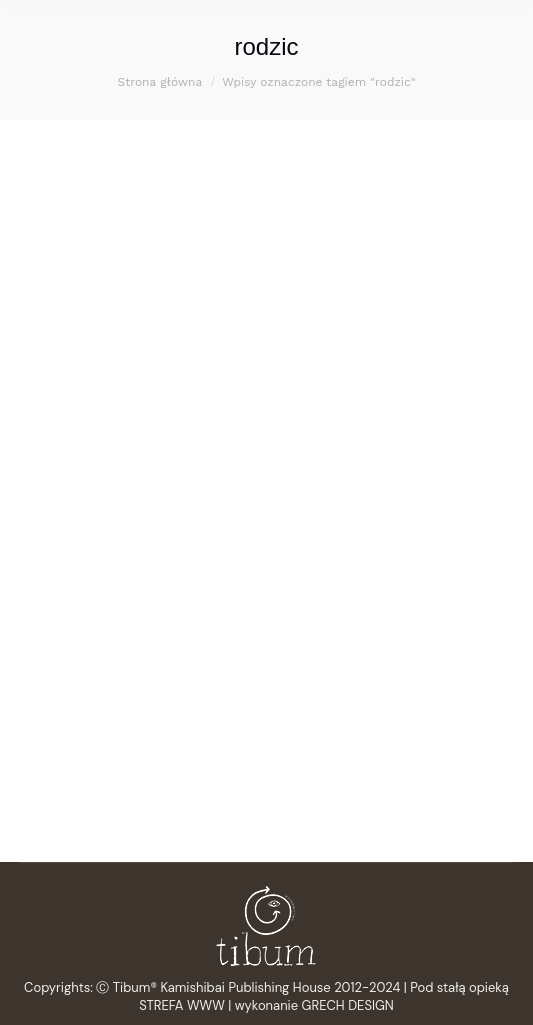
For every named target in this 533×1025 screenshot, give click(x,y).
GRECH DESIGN (348, 1005)
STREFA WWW (182, 1005)
